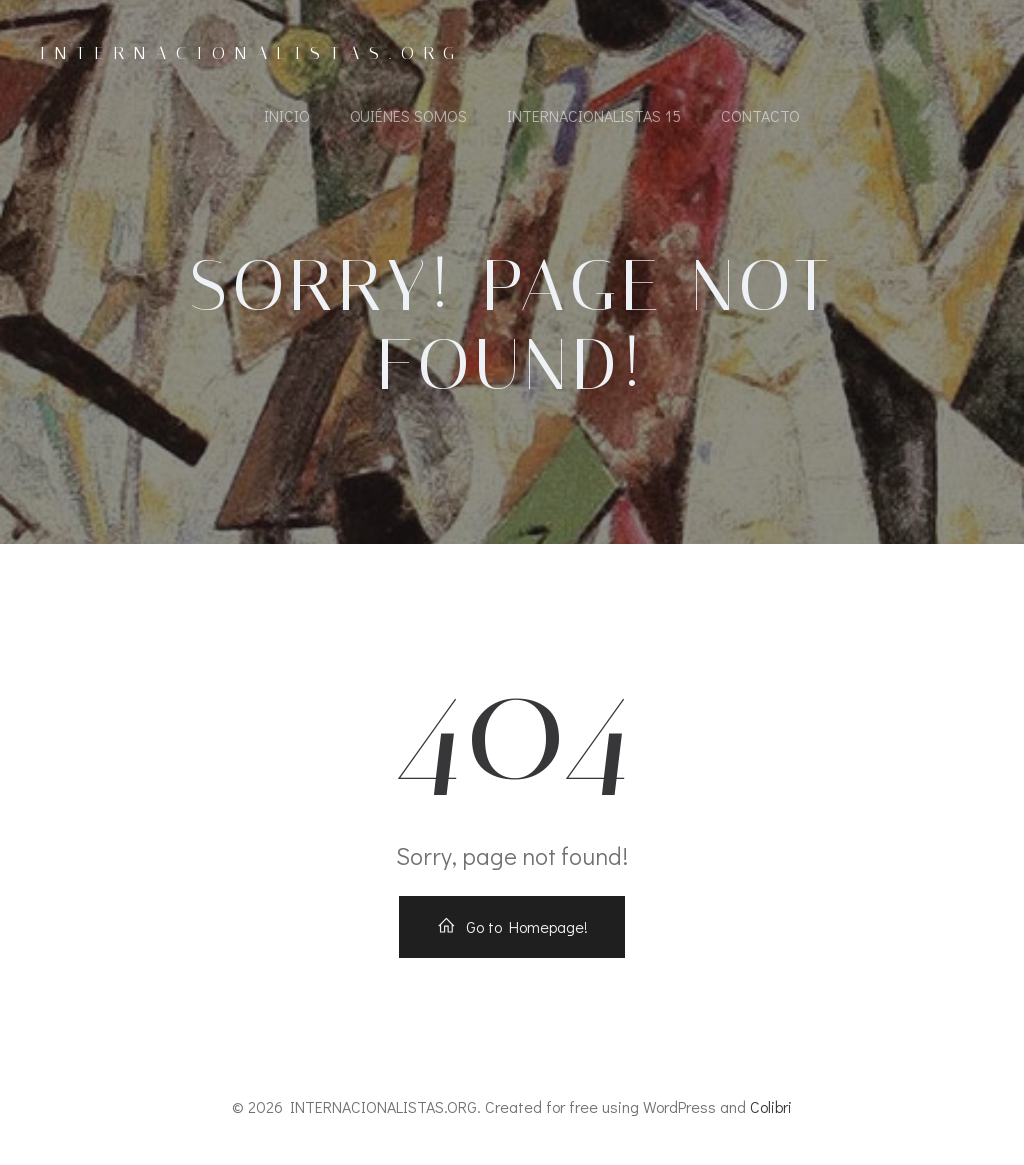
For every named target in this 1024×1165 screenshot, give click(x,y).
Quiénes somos (408, 115)
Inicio (287, 115)
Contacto (760, 115)
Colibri (771, 1106)
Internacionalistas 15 (594, 115)
